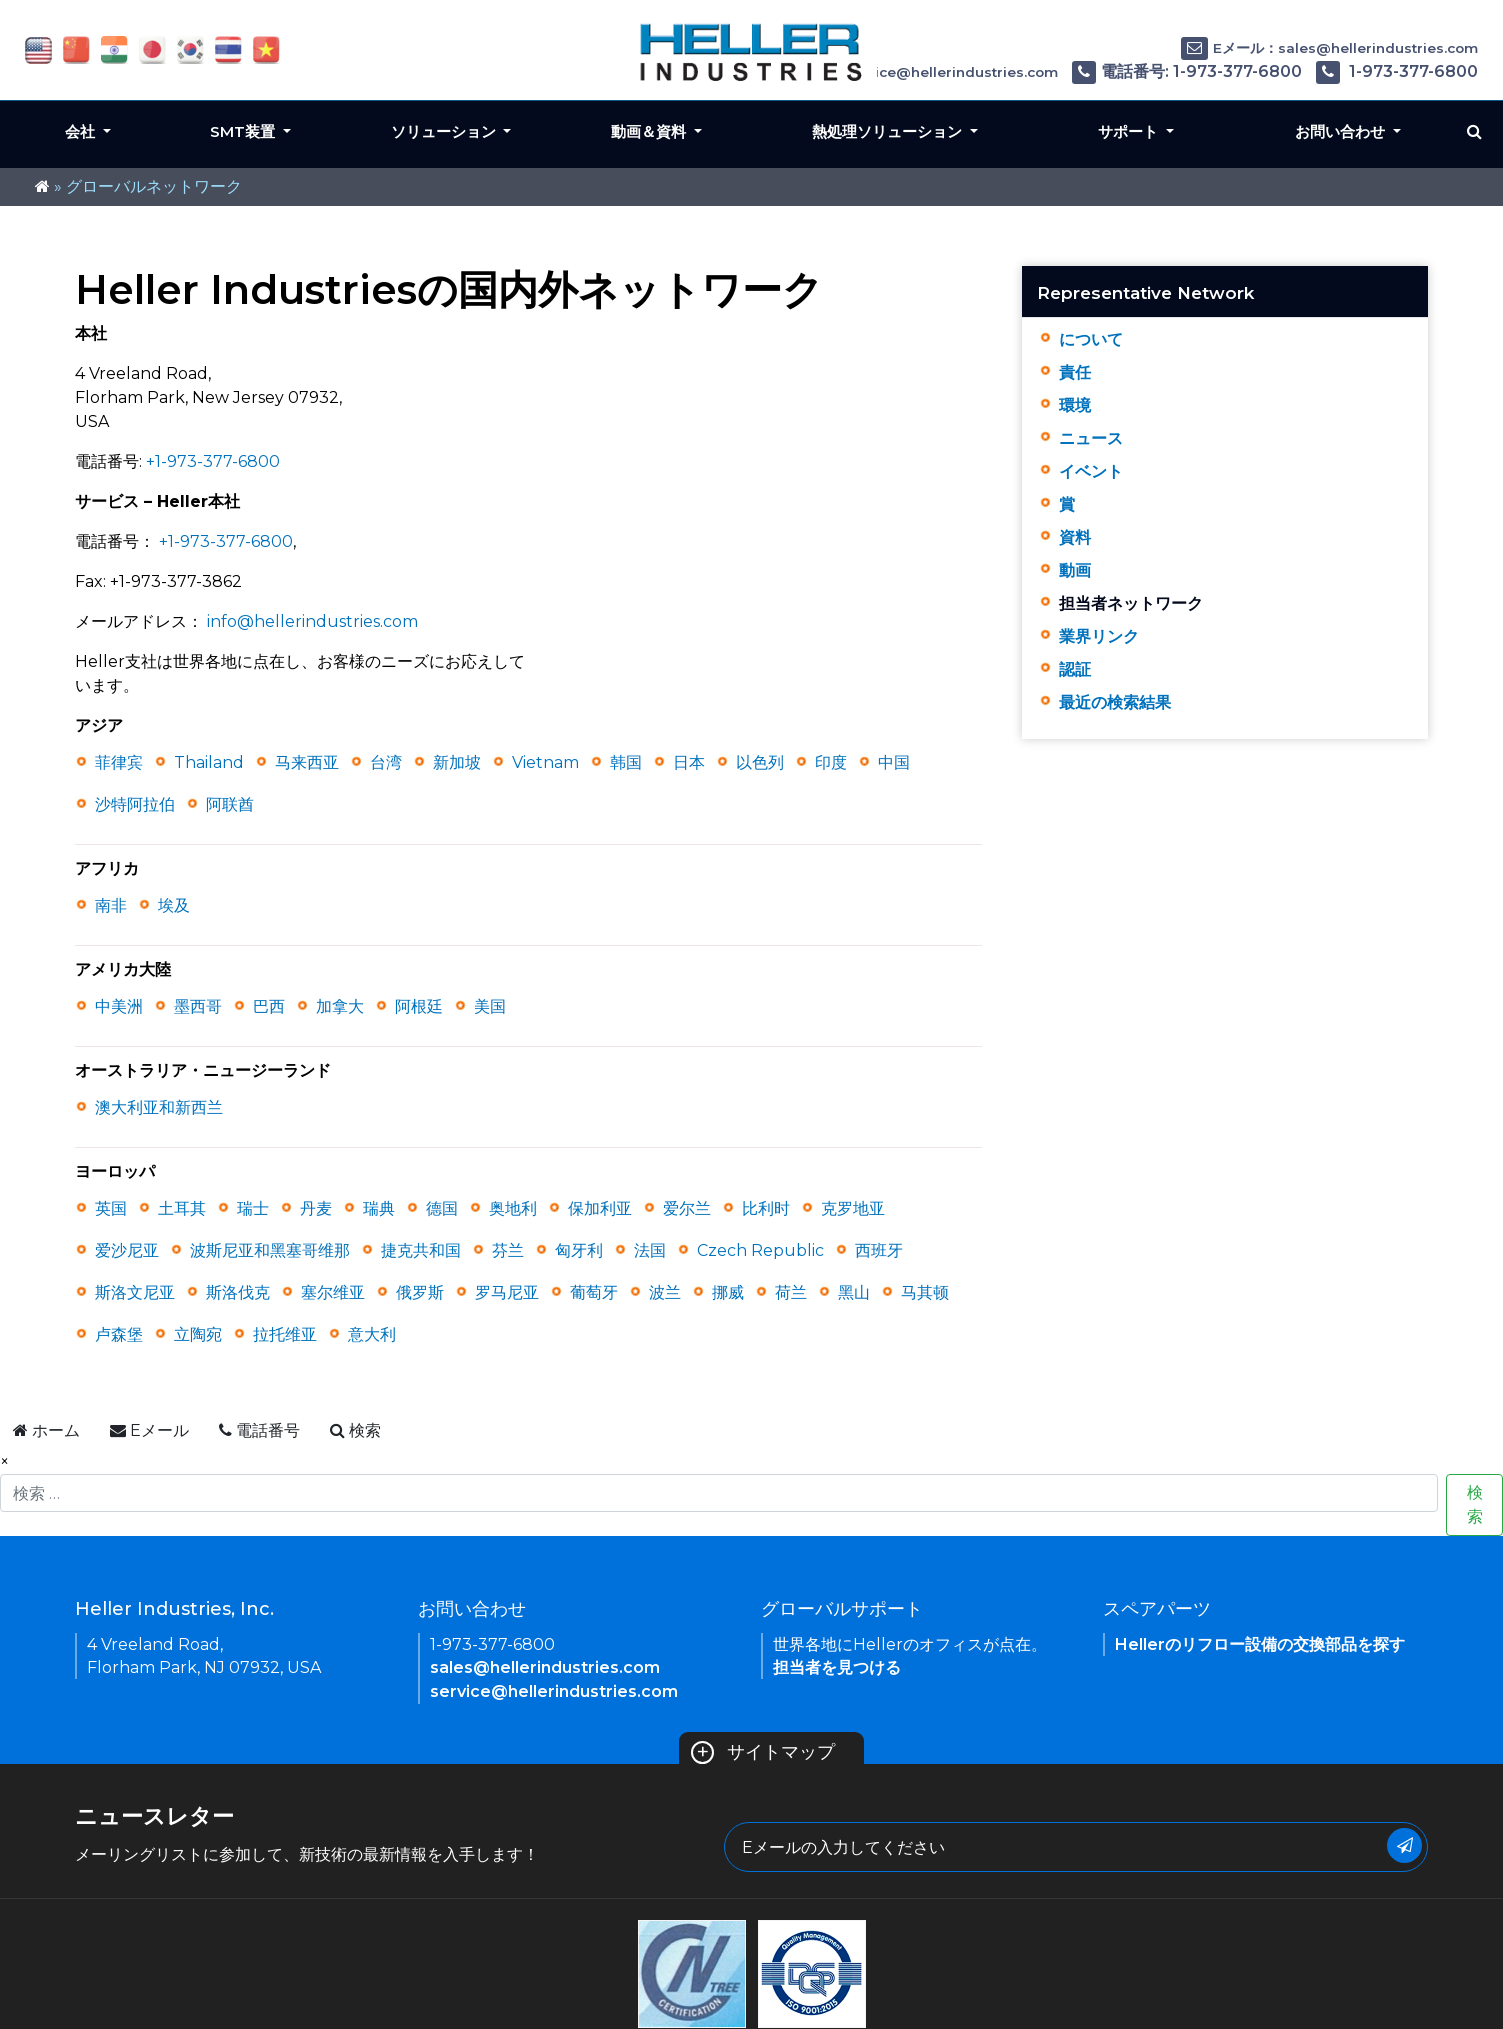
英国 (111, 1208)
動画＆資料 (650, 131)
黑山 (854, 1292)
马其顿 (925, 1292)
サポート (1130, 131)
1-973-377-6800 (1397, 71)
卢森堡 (119, 1334)
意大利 (372, 1334)
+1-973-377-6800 (213, 461)
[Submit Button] (1404, 1845)
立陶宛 (198, 1334)
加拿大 (340, 1006)
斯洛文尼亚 (135, 1292)
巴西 (269, 1006)
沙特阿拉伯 (135, 804)
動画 (1075, 570)
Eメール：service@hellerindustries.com (902, 72)
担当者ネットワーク (1131, 603)
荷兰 (791, 1292)
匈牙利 (579, 1250)
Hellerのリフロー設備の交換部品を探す (1260, 1644)
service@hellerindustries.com (554, 1691)
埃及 (174, 905)
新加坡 (457, 762)
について (1091, 339)
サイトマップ (763, 1752)
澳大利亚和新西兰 (159, 1107)
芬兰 (508, 1250)
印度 (831, 762)
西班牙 (879, 1250)
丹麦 (316, 1208)
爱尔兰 (687, 1208)
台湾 (386, 762)
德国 (442, 1208)
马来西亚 (307, 762)
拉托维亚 (285, 1334)
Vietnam (545, 762)
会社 (82, 131)
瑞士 (253, 1208)
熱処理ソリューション (889, 131)
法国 (650, 1250)
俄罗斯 (420, 1292)
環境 (1075, 405)
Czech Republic (760, 1250)
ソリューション (445, 131)
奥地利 (513, 1208)
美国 (490, 1006)
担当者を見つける (837, 1667)
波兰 (665, 1292)
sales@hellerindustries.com (545, 1667)
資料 (1075, 537)
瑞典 (379, 1208)
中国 (894, 762)
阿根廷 (419, 1006)
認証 (1075, 669)
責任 (1075, 372)
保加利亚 (600, 1208)
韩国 (626, 762)
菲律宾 (119, 762)
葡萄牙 (594, 1292)
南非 (111, 905)
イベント (1091, 471)
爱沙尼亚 (127, 1250)
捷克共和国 (421, 1250)
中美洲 (119, 1006)
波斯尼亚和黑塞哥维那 (270, 1250)
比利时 (766, 1208)
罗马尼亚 (507, 1292)
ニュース (1091, 438)
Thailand (209, 762)
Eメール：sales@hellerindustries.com (1329, 48)
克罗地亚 (853, 1208)
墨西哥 (198, 1006)
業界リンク (1099, 636)
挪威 (728, 1292)
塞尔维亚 (333, 1292)
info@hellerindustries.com (312, 621)
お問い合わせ (1342, 131)
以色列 (760, 762)
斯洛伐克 (238, 1292)
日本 (689, 762)
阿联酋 (230, 804)
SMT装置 (244, 131)
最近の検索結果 (1115, 702)
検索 (1475, 1504)
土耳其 (182, 1208)
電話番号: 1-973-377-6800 (1187, 71)
